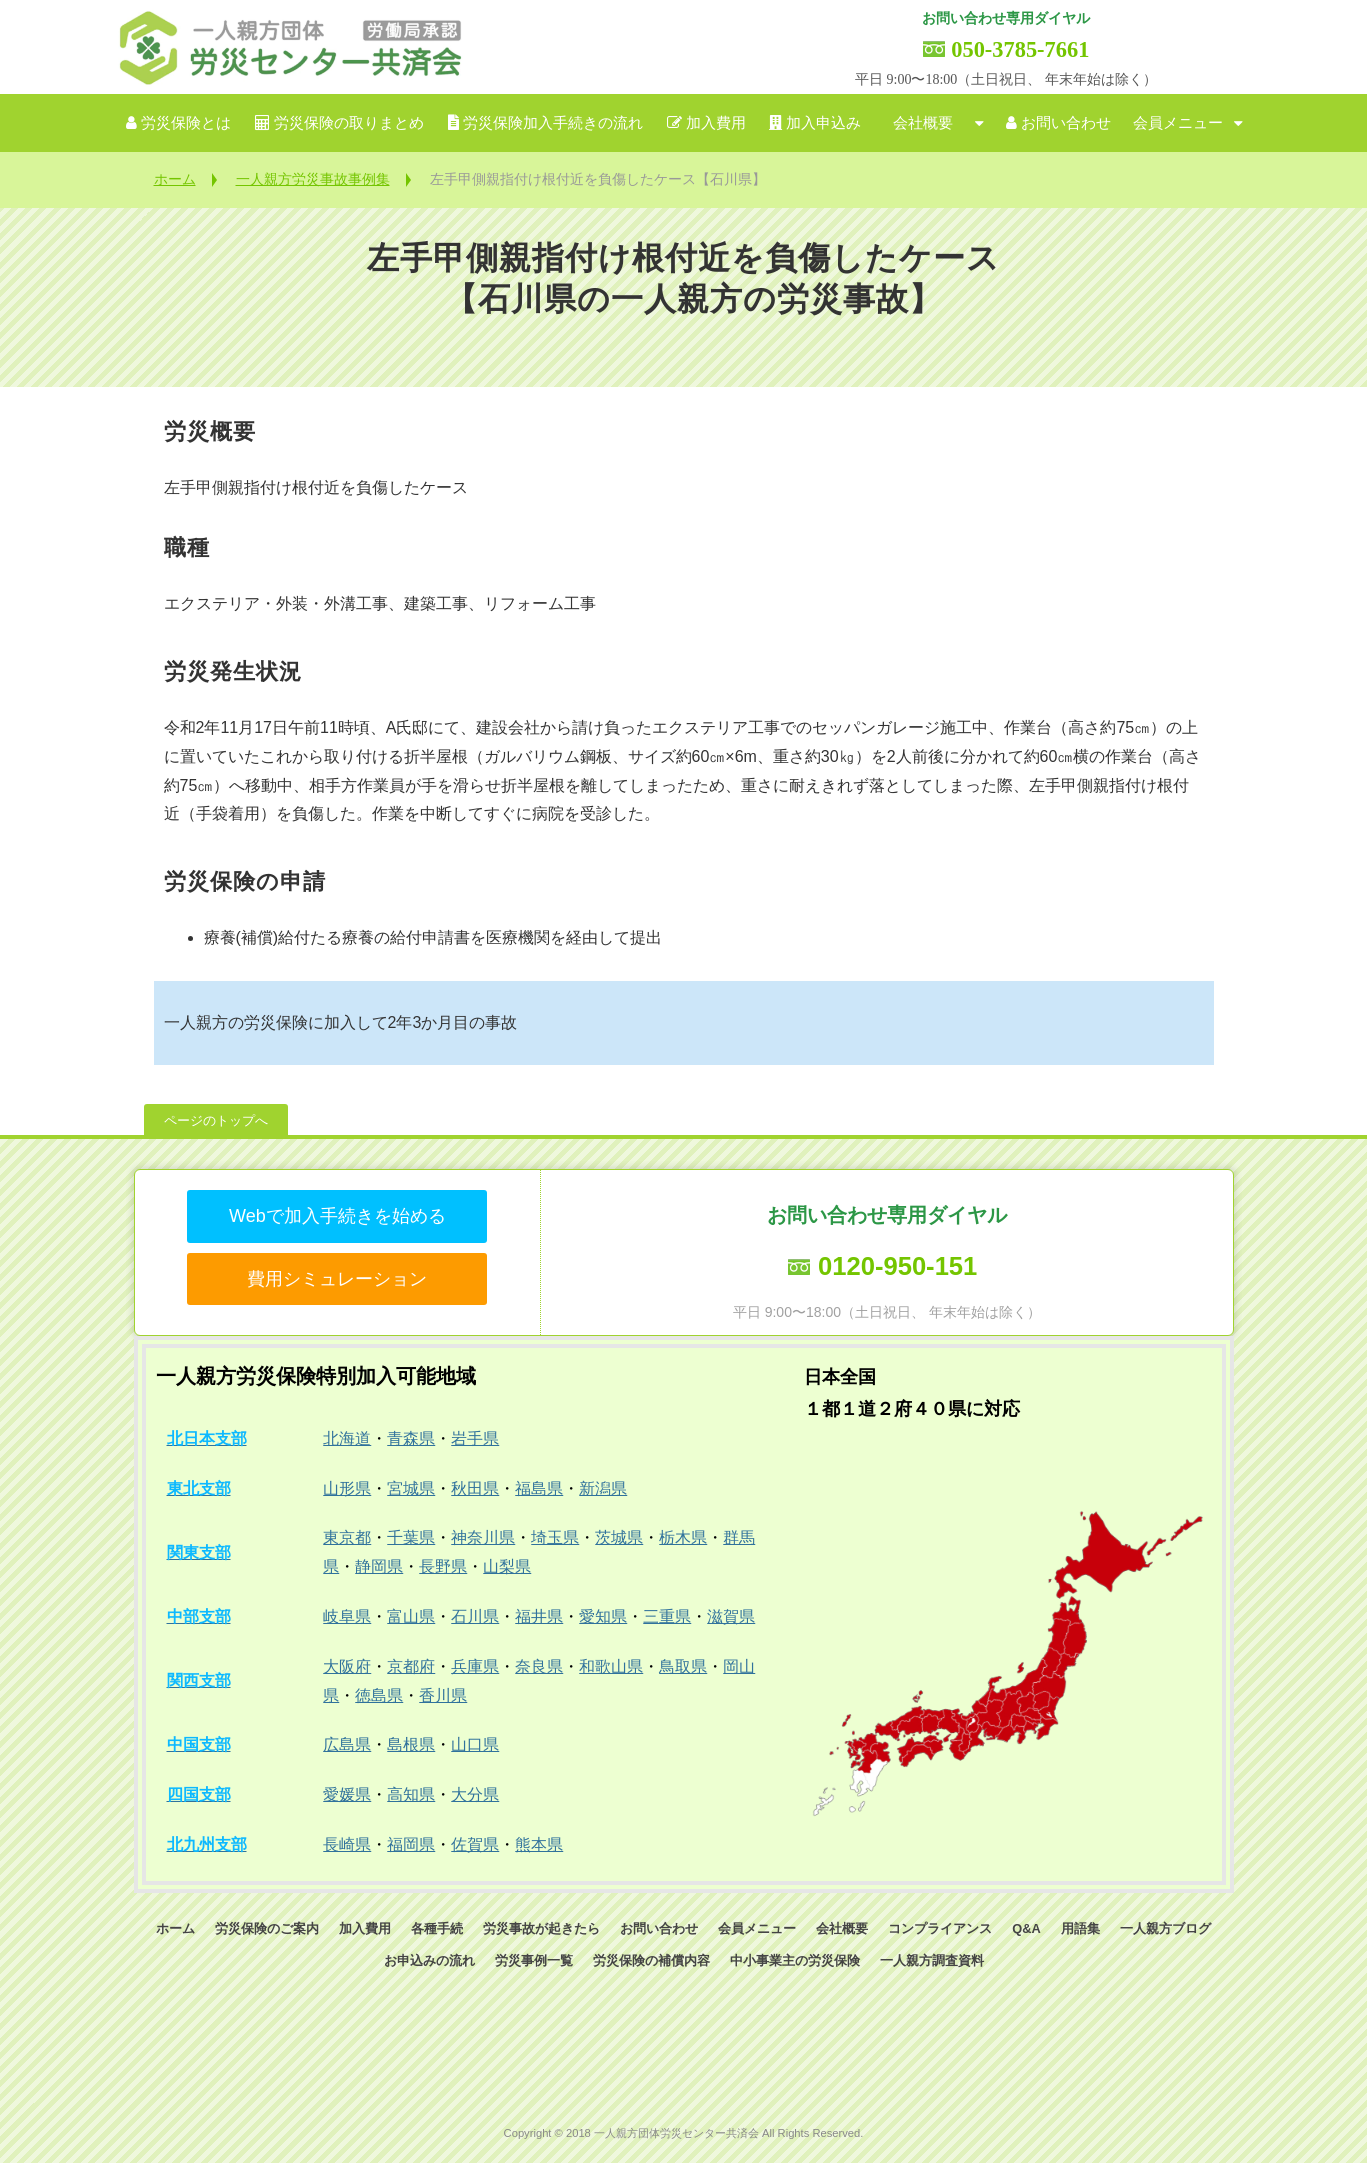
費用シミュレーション (337, 1279)
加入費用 (716, 123)
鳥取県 (683, 1666)
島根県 (411, 1744)
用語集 (1080, 1928)
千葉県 (411, 1537)
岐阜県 (347, 1616)
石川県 (475, 1616)
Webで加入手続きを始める (337, 1216)
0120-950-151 (897, 1266)
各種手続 (437, 1928)
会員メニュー (1178, 123)
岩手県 (475, 1438)
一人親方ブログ (1165, 1928)
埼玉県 (555, 1537)
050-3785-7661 (1020, 49)
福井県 (539, 1616)
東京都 (347, 1537)
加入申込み (823, 123)
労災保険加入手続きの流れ (553, 123)
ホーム (175, 179)
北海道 (347, 1438)
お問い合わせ (1066, 123)
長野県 (443, 1566)
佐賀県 (475, 1844)
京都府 (411, 1666)
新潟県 (603, 1488)
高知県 (411, 1794)
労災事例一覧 (534, 1960)
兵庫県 (475, 1666)
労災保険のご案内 (267, 1928)
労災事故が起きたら (541, 1928)
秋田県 (475, 1488)
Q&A (1026, 1928)
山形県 (347, 1488)
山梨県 (507, 1566)
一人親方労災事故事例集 (313, 179)
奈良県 (539, 1666)
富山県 (411, 1616)
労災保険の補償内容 (651, 1960)
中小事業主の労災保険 (795, 1960)
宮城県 (411, 1488)
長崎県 (347, 1844)
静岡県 (379, 1566)
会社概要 (923, 123)
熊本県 (539, 1844)
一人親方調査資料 (932, 1960)
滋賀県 (731, 1616)
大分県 (475, 1794)
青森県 (411, 1438)
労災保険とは (186, 123)
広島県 (347, 1744)
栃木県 (683, 1537)
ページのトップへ (216, 1120)
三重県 (667, 1616)
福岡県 (411, 1844)
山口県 (475, 1744)
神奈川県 (483, 1537)
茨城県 (619, 1537)
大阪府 (347, 1666)
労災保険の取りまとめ (349, 123)
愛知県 (603, 1616)
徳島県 (379, 1695)
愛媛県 (347, 1794)
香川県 (443, 1695)
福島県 (539, 1488)
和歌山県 (611, 1666)
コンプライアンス (940, 1928)
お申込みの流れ (429, 1960)
